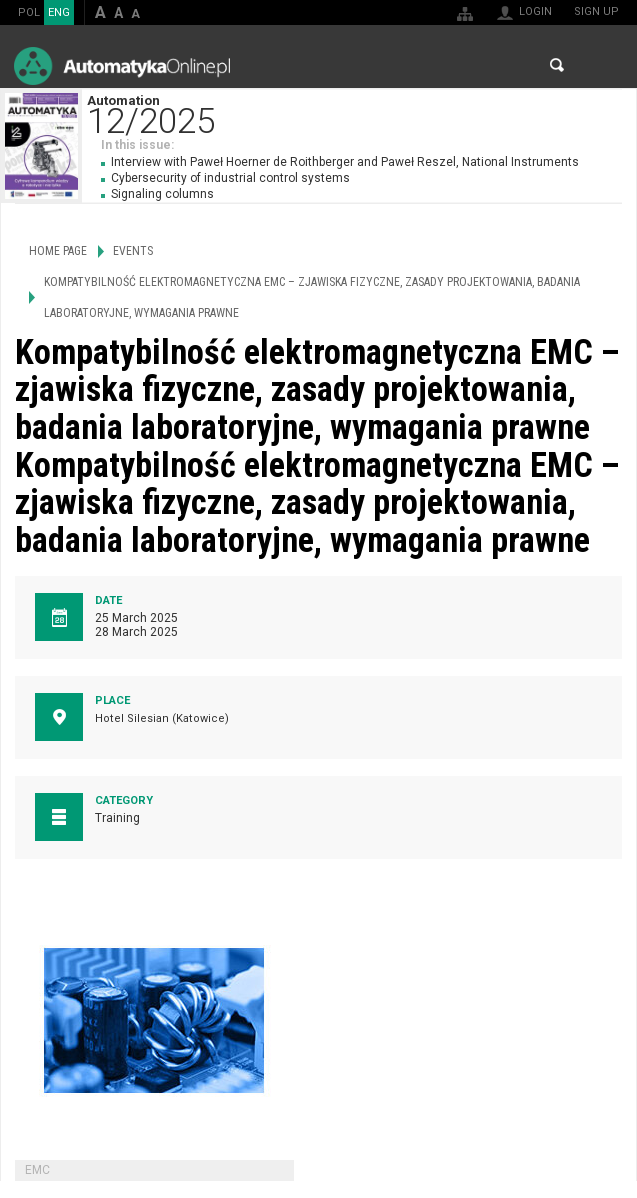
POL (29, 12)
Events (133, 251)
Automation (361, 112)
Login (535, 11)
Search (557, 65)
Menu (602, 65)
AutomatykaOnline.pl (122, 65)
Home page (58, 251)
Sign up (596, 11)
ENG (59, 12)
